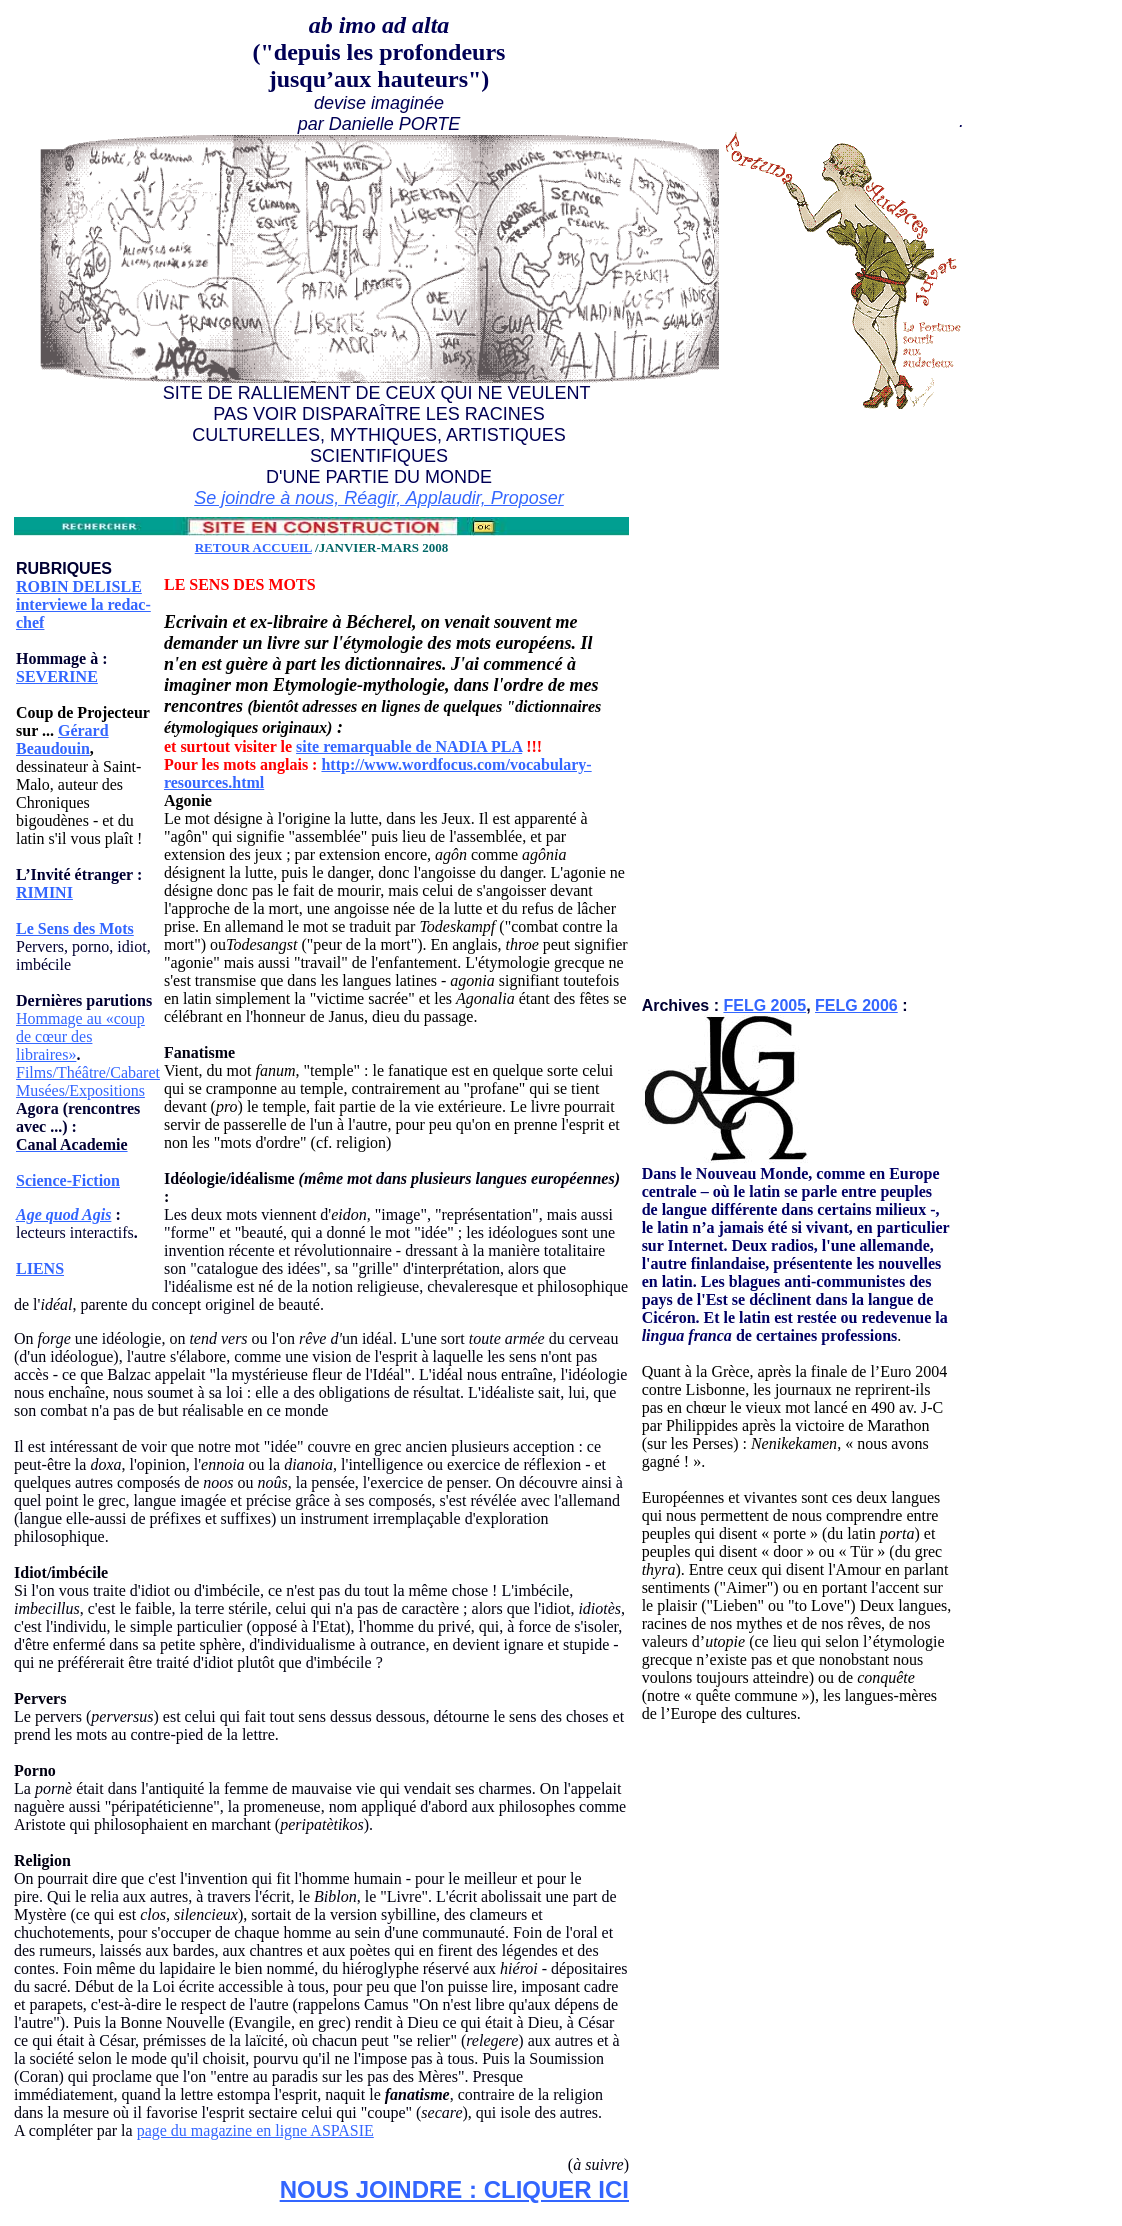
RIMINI (44, 892)
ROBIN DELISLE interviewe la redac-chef (83, 604)
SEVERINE (57, 676)
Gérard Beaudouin (62, 739)
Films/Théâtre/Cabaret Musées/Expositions (88, 1081)
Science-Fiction (68, 1180)
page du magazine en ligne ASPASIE (255, 2130)
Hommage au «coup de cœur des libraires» (80, 1036)
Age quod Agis (63, 1214)
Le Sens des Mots (75, 928)
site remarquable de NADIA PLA (409, 746)
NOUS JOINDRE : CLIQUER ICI (454, 2189)
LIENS (40, 1268)
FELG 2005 (764, 1005)
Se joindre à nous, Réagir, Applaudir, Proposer (379, 498)
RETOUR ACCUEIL (253, 547)
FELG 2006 (856, 1005)
